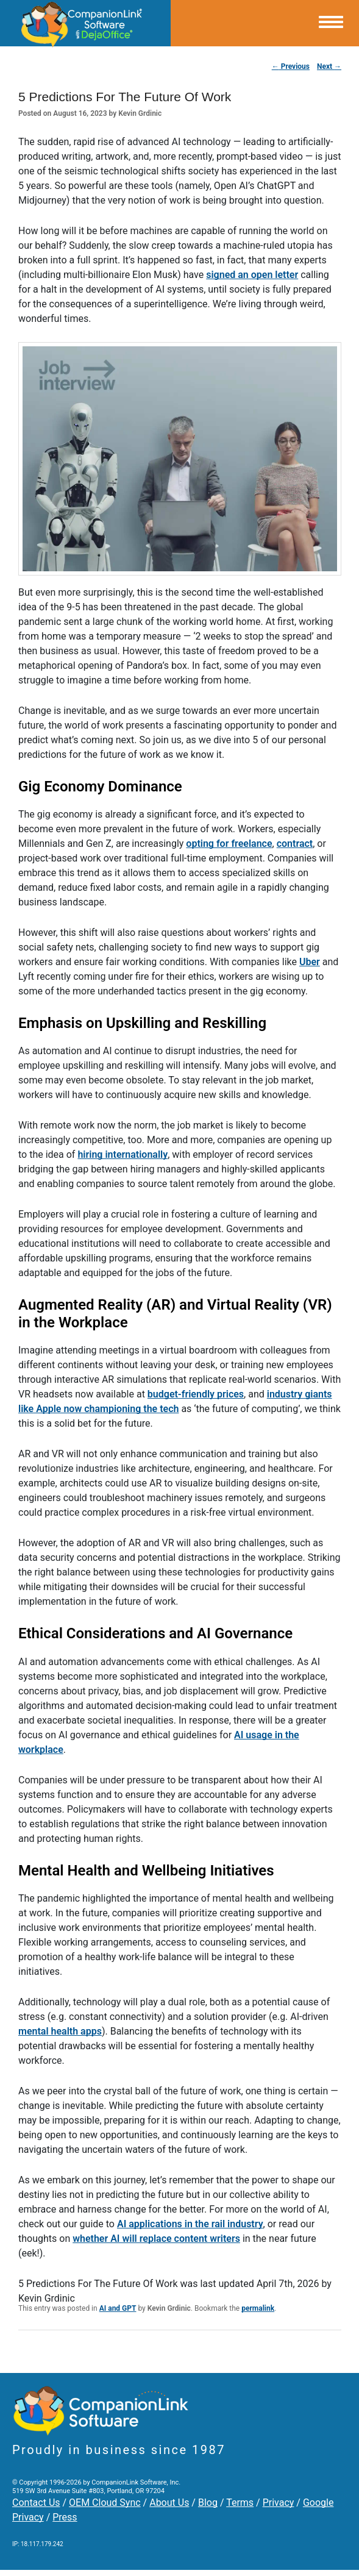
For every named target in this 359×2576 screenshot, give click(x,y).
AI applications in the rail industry (190, 2224)
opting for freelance (229, 843)
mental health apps (60, 2031)
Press (64, 2517)
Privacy (278, 2502)
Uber (309, 962)
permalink (257, 2308)
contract (295, 843)
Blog (208, 2502)
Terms (240, 2502)
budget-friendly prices (196, 1394)
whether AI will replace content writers (156, 2238)
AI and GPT (118, 2308)
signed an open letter (252, 274)
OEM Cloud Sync (105, 2502)
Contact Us (36, 2502)
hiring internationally (122, 1154)
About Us (169, 2502)
